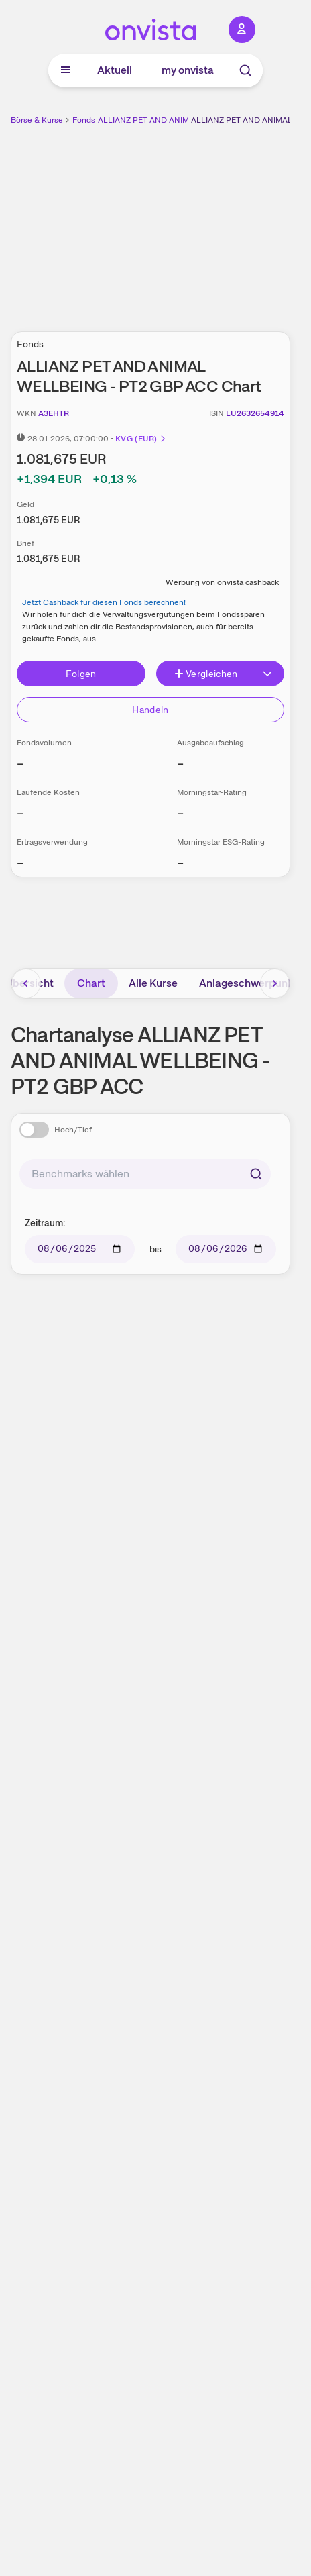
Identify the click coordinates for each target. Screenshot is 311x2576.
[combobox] (145, 1174)
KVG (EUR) (141, 438)
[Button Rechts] (268, 673)
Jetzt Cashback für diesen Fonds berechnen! (104, 602)
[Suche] (245, 70)
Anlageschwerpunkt (248, 983)
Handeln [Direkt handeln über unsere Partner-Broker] (150, 710)
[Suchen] (256, 1174)
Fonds (83, 120)
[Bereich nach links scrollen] (26, 983)
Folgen (81, 673)
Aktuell (114, 70)
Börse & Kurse (37, 120)
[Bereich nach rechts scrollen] (275, 983)
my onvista (188, 70)
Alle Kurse (153, 983)
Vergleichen (206, 673)
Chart (91, 983)
